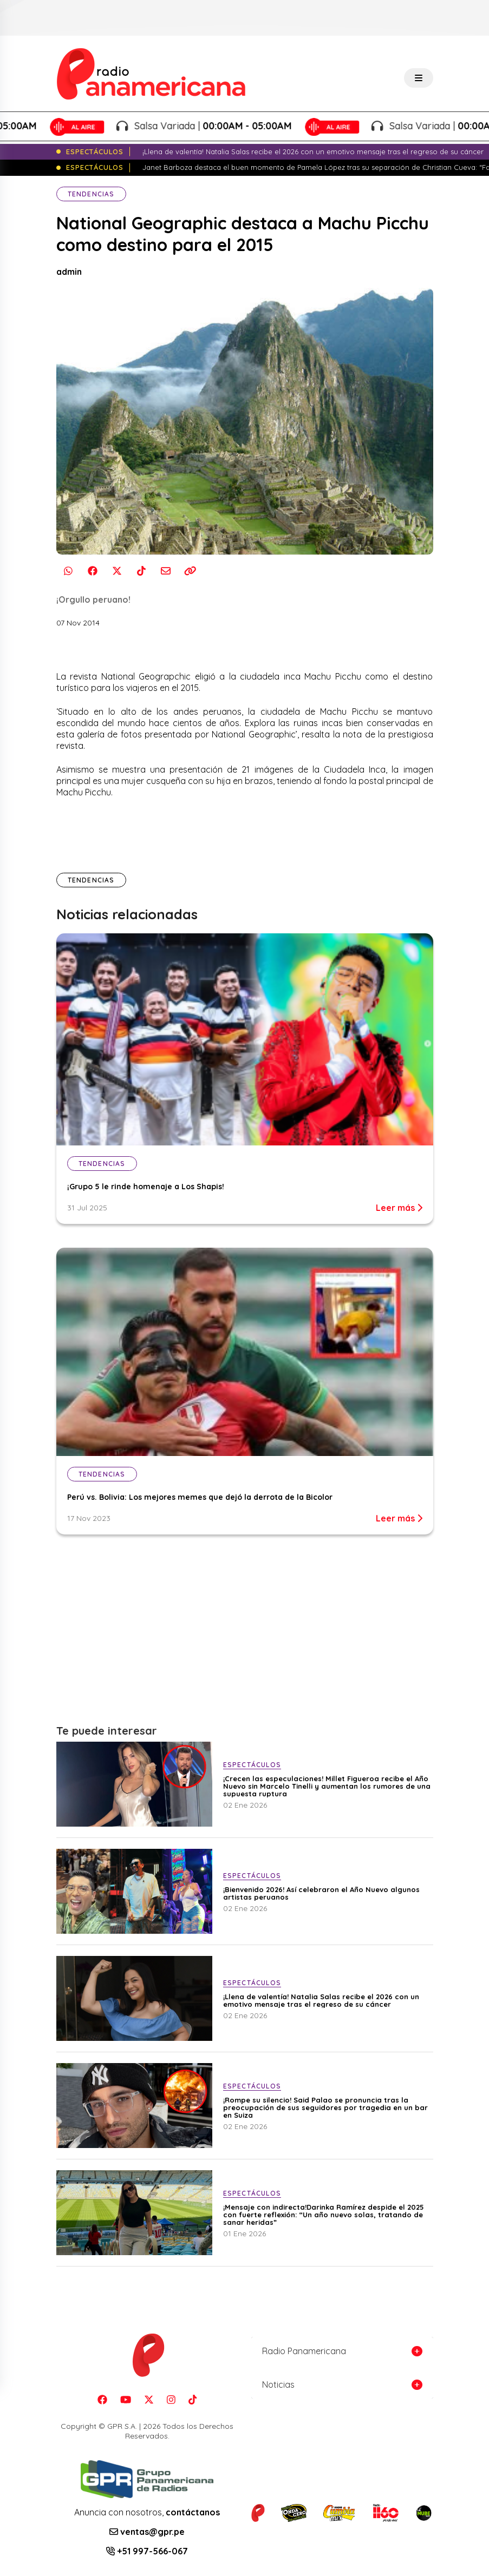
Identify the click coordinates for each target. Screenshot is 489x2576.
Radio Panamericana (304, 2351)
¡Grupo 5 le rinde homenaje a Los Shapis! (145, 1186)
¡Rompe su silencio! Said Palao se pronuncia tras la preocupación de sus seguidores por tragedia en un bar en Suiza (325, 2107)
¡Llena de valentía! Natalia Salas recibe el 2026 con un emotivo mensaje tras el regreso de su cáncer (321, 2000)
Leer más (399, 1207)
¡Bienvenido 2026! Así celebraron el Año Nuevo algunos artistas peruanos (321, 1893)
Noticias (278, 2384)
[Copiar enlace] (190, 571)
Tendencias (91, 194)
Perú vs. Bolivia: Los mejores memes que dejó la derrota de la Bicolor (199, 1497)
